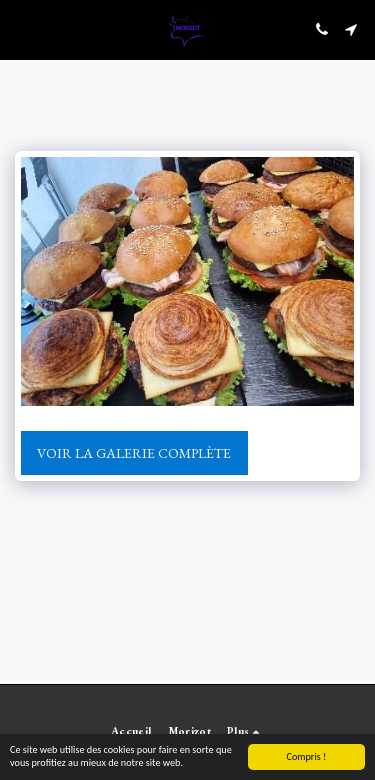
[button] (22, 29)
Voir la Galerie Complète (134, 453)
